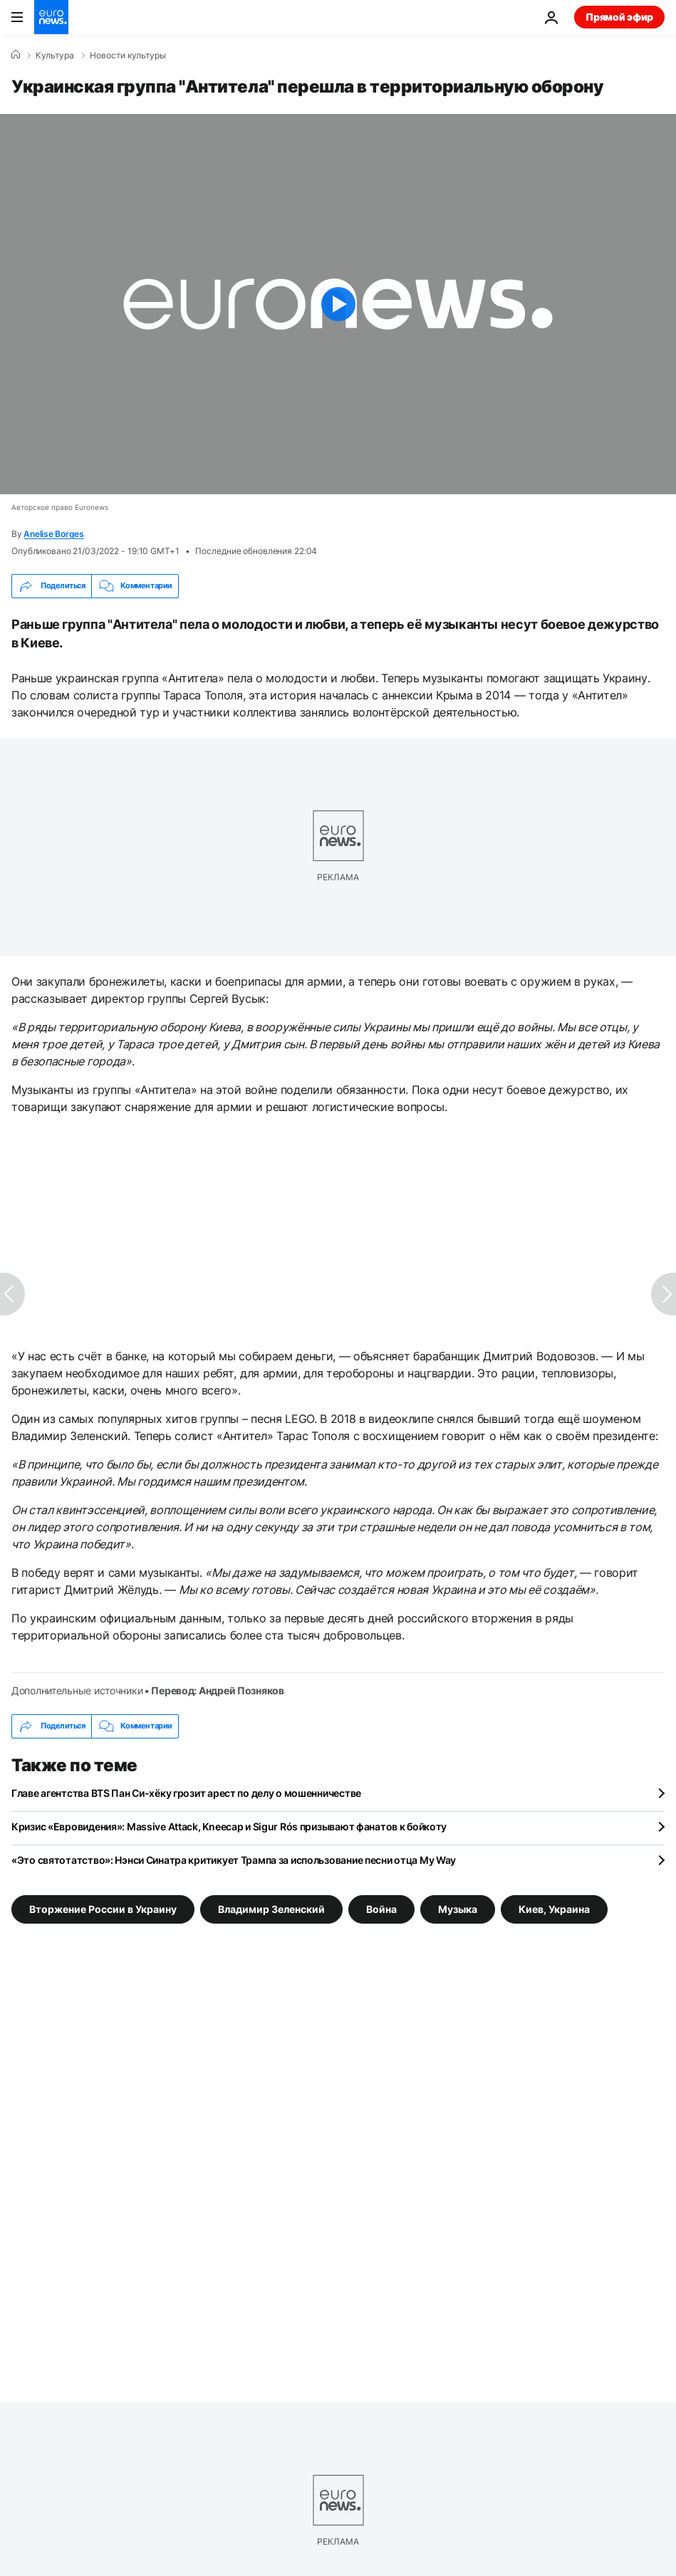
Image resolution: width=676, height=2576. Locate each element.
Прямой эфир (619, 17)
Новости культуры (128, 55)
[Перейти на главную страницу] (51, 17)
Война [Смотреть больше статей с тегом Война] (381, 1908)
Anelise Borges (54, 533)
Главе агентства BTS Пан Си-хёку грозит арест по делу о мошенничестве (186, 1793)
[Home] (15, 55)
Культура (55, 55)
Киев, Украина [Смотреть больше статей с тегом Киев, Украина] (554, 1908)
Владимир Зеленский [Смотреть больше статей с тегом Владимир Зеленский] (271, 1908)
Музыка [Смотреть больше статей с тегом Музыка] (457, 1908)
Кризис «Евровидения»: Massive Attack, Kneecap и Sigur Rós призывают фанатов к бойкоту (229, 1826)
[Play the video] (338, 304)
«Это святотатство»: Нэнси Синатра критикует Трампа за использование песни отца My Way (233, 1860)
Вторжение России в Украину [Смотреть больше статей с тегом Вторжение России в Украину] (103, 1908)
